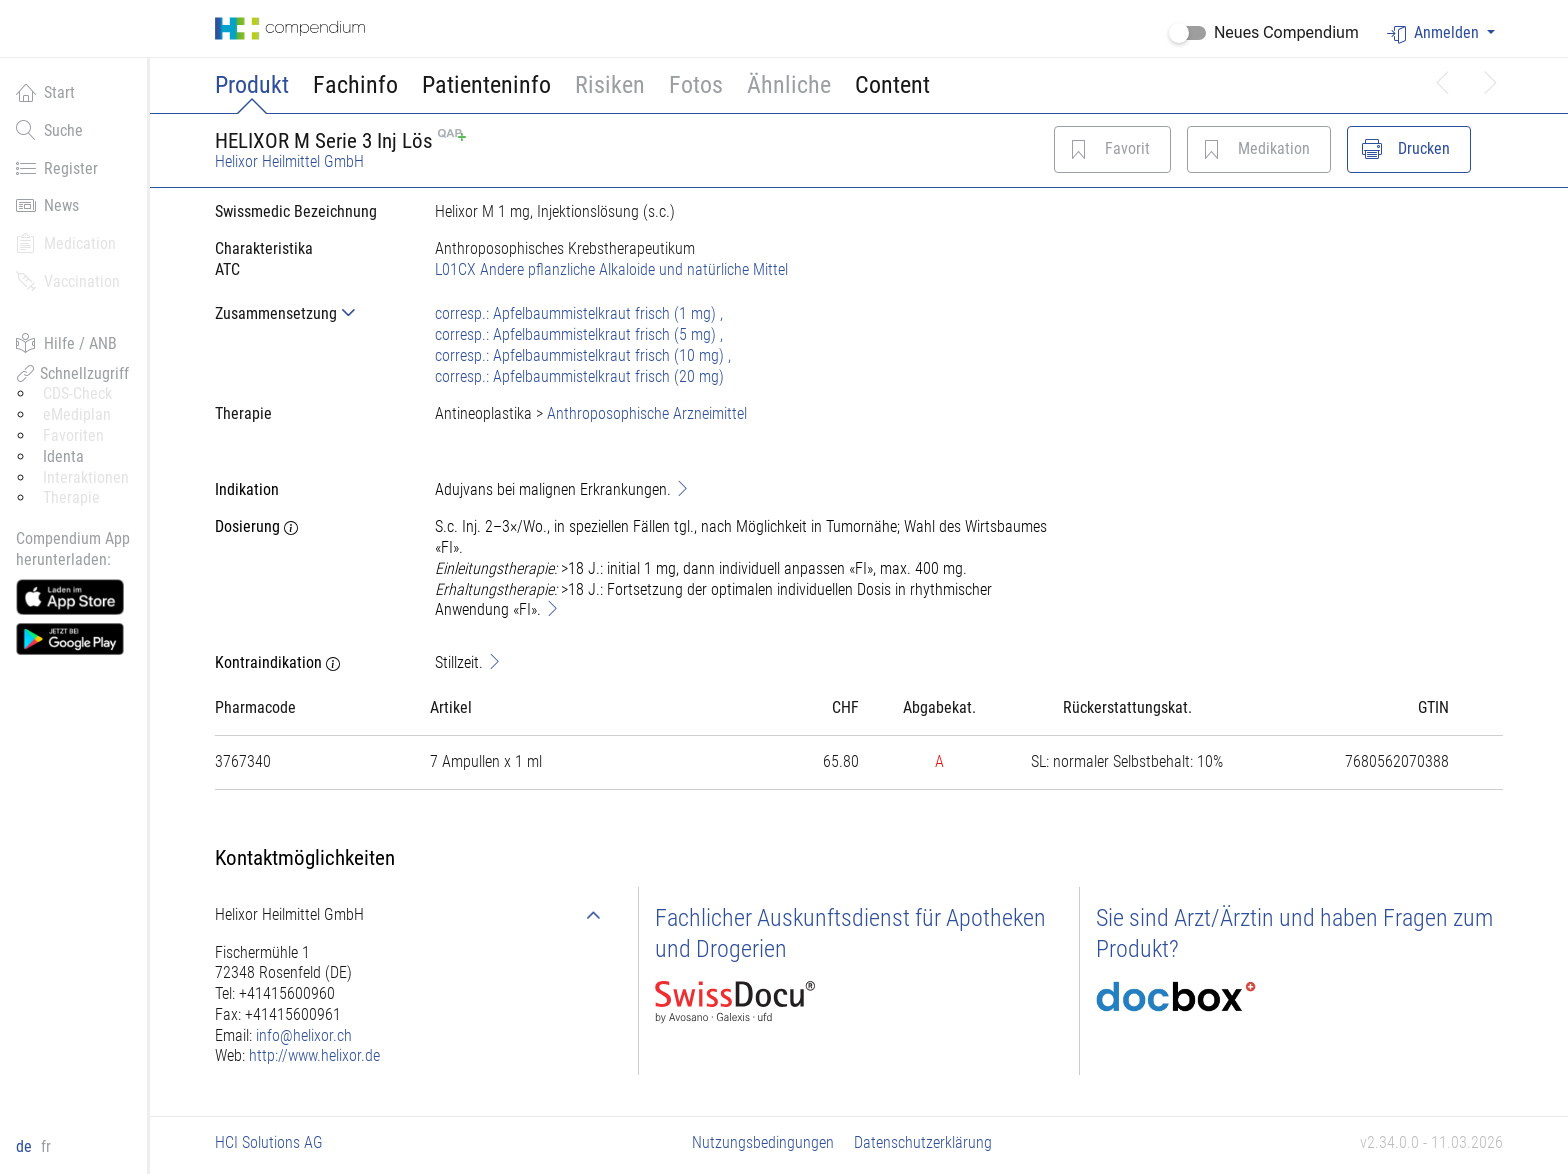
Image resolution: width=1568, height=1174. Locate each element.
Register (57, 168)
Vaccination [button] (68, 281)
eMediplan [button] (77, 414)
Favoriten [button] (73, 435)
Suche (49, 130)
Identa (63, 456)
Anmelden (1435, 33)
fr (46, 1146)
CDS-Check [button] (77, 393)
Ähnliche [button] (789, 85)
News (47, 205)
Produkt (252, 85)
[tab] (309, 313)
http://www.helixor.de (314, 1055)
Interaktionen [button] (86, 477)
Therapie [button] (71, 497)
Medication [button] (66, 243)
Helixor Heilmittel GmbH (289, 161)
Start (45, 92)
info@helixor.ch (304, 1035)
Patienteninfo (486, 85)
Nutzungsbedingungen (763, 1142)
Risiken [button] (610, 85)
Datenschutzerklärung (923, 1142)
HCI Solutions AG (269, 1142)
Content (892, 85)
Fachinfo (355, 85)
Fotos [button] (696, 85)
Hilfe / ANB (66, 343)
